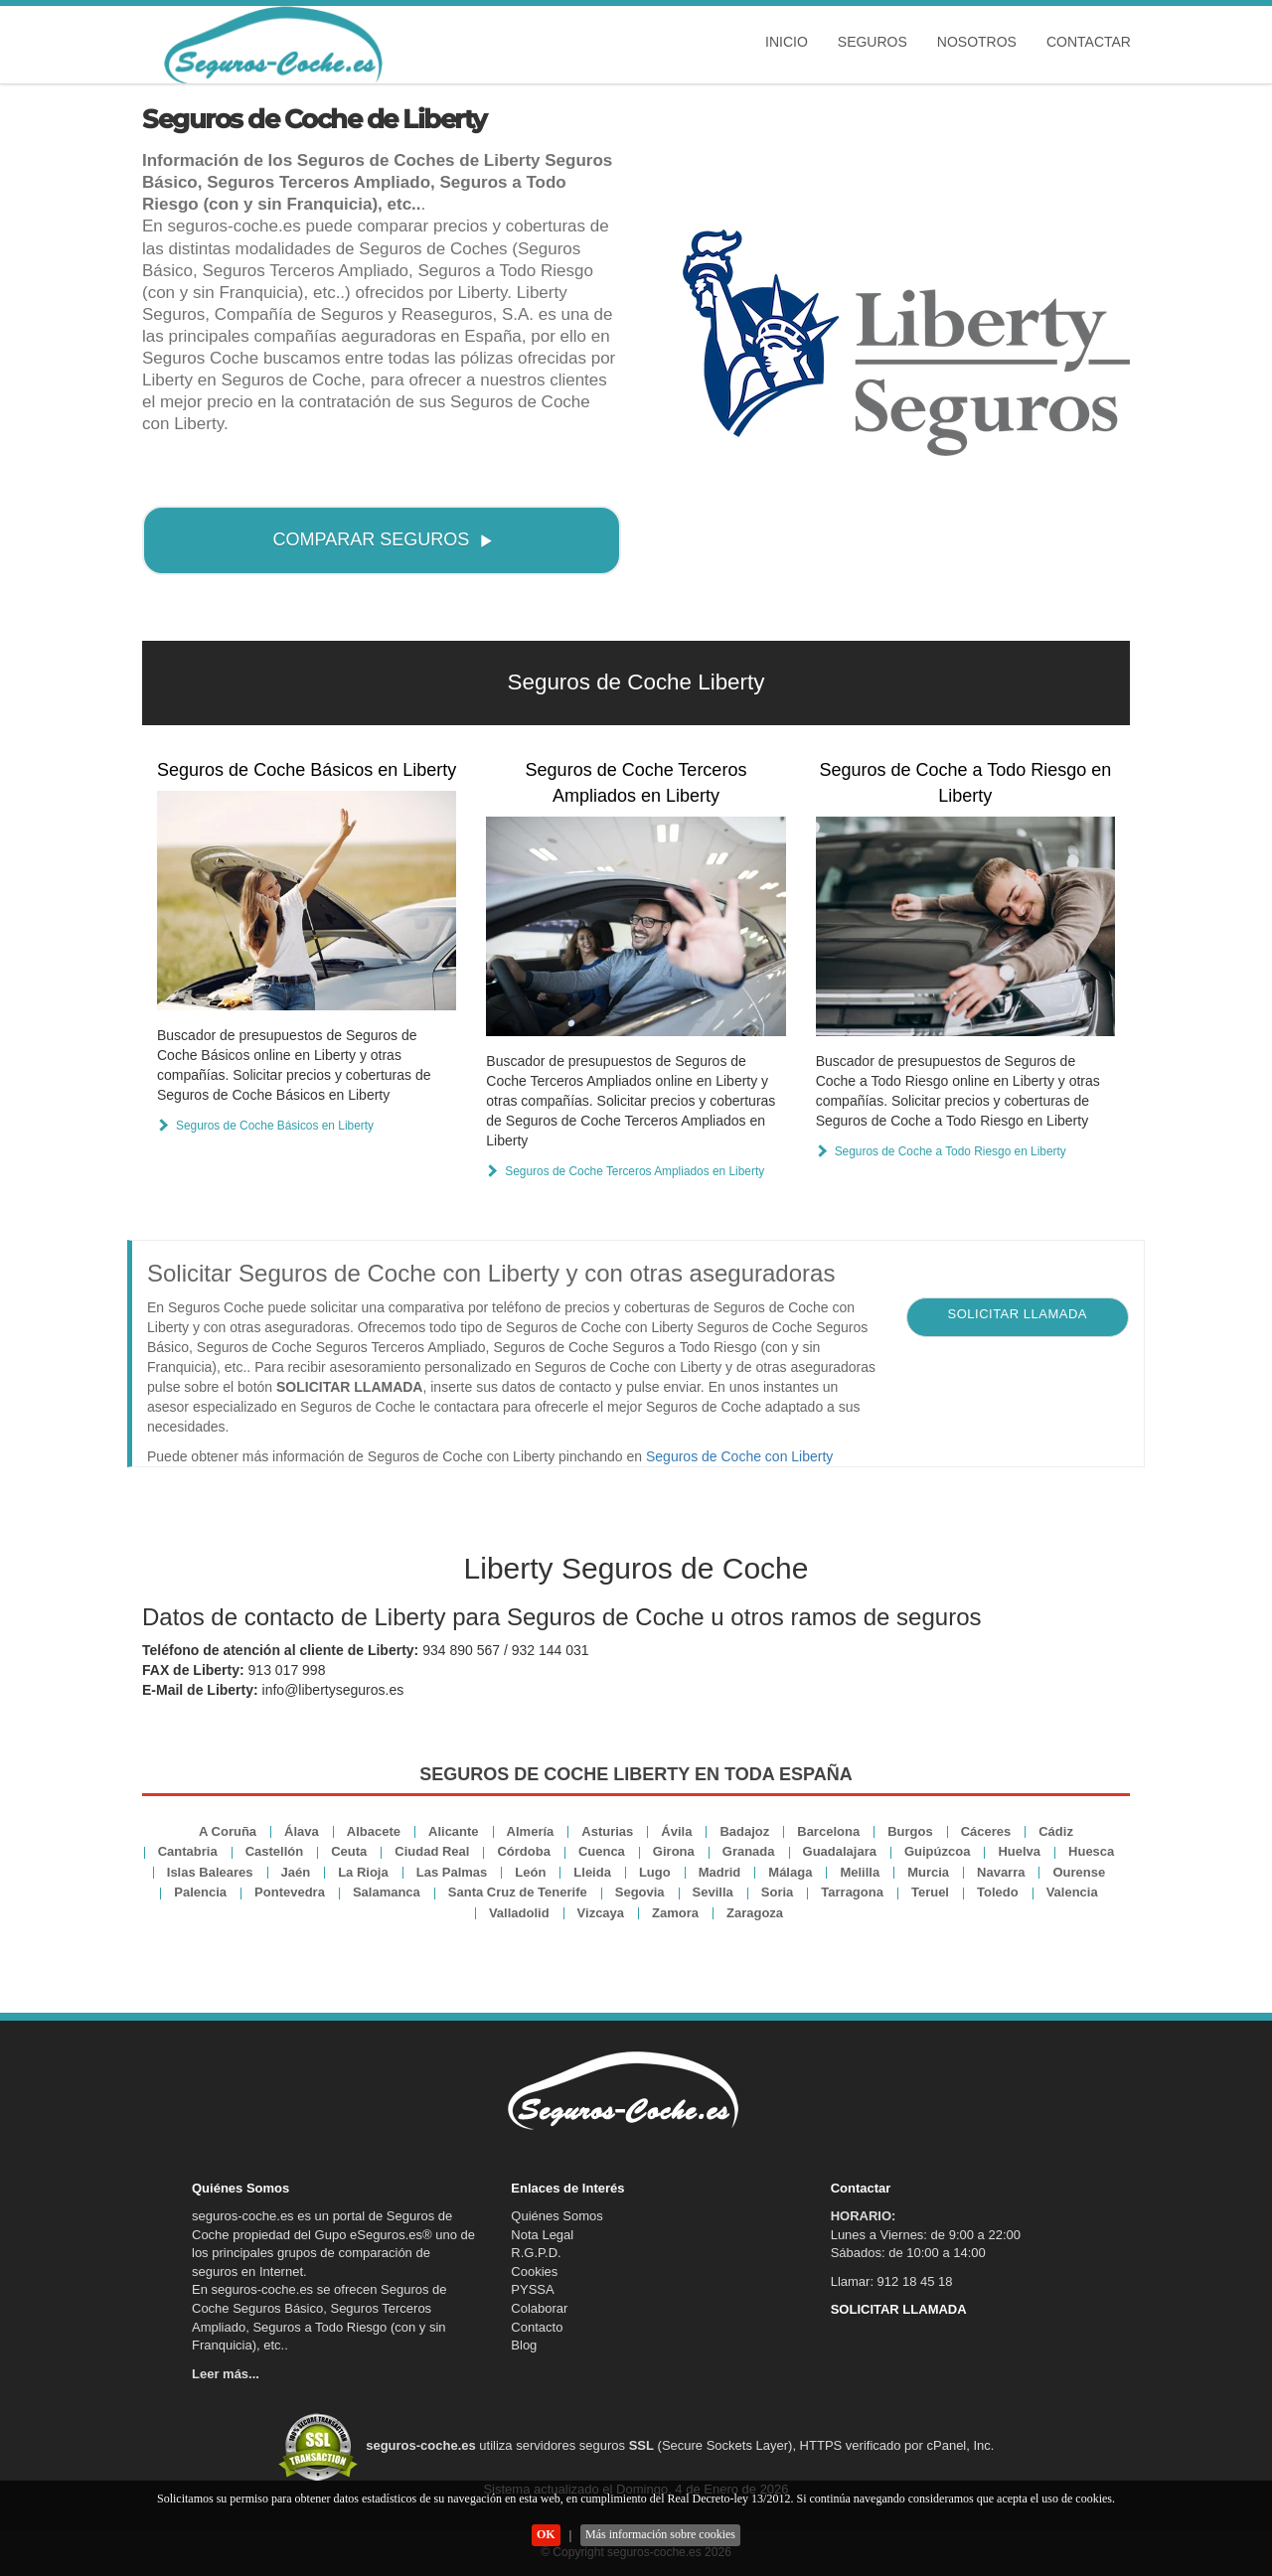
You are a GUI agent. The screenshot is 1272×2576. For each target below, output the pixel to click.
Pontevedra (289, 1892)
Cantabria (188, 1851)
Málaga (790, 1872)
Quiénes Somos (557, 2215)
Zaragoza (754, 1912)
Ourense (1078, 1872)
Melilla (859, 1872)
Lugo (655, 1872)
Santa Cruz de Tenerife (517, 1892)
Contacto (536, 2327)
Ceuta (349, 1851)
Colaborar (539, 2308)
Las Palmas (452, 1872)
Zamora (675, 1912)
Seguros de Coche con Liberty (739, 1456)
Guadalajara (839, 1851)
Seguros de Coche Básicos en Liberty (306, 770)
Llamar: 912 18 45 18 (892, 2281)
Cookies (534, 2271)
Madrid (720, 1872)
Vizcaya (600, 1912)
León (530, 1872)
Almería (531, 1831)
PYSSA (532, 2289)
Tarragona (852, 1892)
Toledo (998, 1892)
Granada (748, 1851)
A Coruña (227, 1831)
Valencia (1072, 1892)
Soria (777, 1892)
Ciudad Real (432, 1851)
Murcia (928, 1872)
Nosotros (977, 42)
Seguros (872, 42)
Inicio (786, 42)
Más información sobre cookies (660, 2534)
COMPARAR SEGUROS (383, 539)
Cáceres (986, 1831)
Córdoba (523, 1851)
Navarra (1001, 1872)
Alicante (453, 1831)
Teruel (930, 1892)
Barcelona (828, 1831)
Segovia (640, 1892)
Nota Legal (542, 2234)
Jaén (296, 1872)
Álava (301, 1831)
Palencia (200, 1892)
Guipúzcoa (937, 1851)
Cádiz (1055, 1831)
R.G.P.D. (535, 2252)
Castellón (274, 1851)
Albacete (373, 1831)
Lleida (592, 1872)
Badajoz (744, 1831)
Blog (524, 2345)
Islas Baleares (210, 1872)
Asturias (607, 1831)
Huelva (1019, 1851)
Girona (674, 1851)
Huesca (1091, 1851)
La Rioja (363, 1872)
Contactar (1088, 42)
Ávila (676, 1831)
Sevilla (713, 1892)
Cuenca (601, 1851)
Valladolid (519, 1912)
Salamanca (386, 1892)
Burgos (910, 1831)
